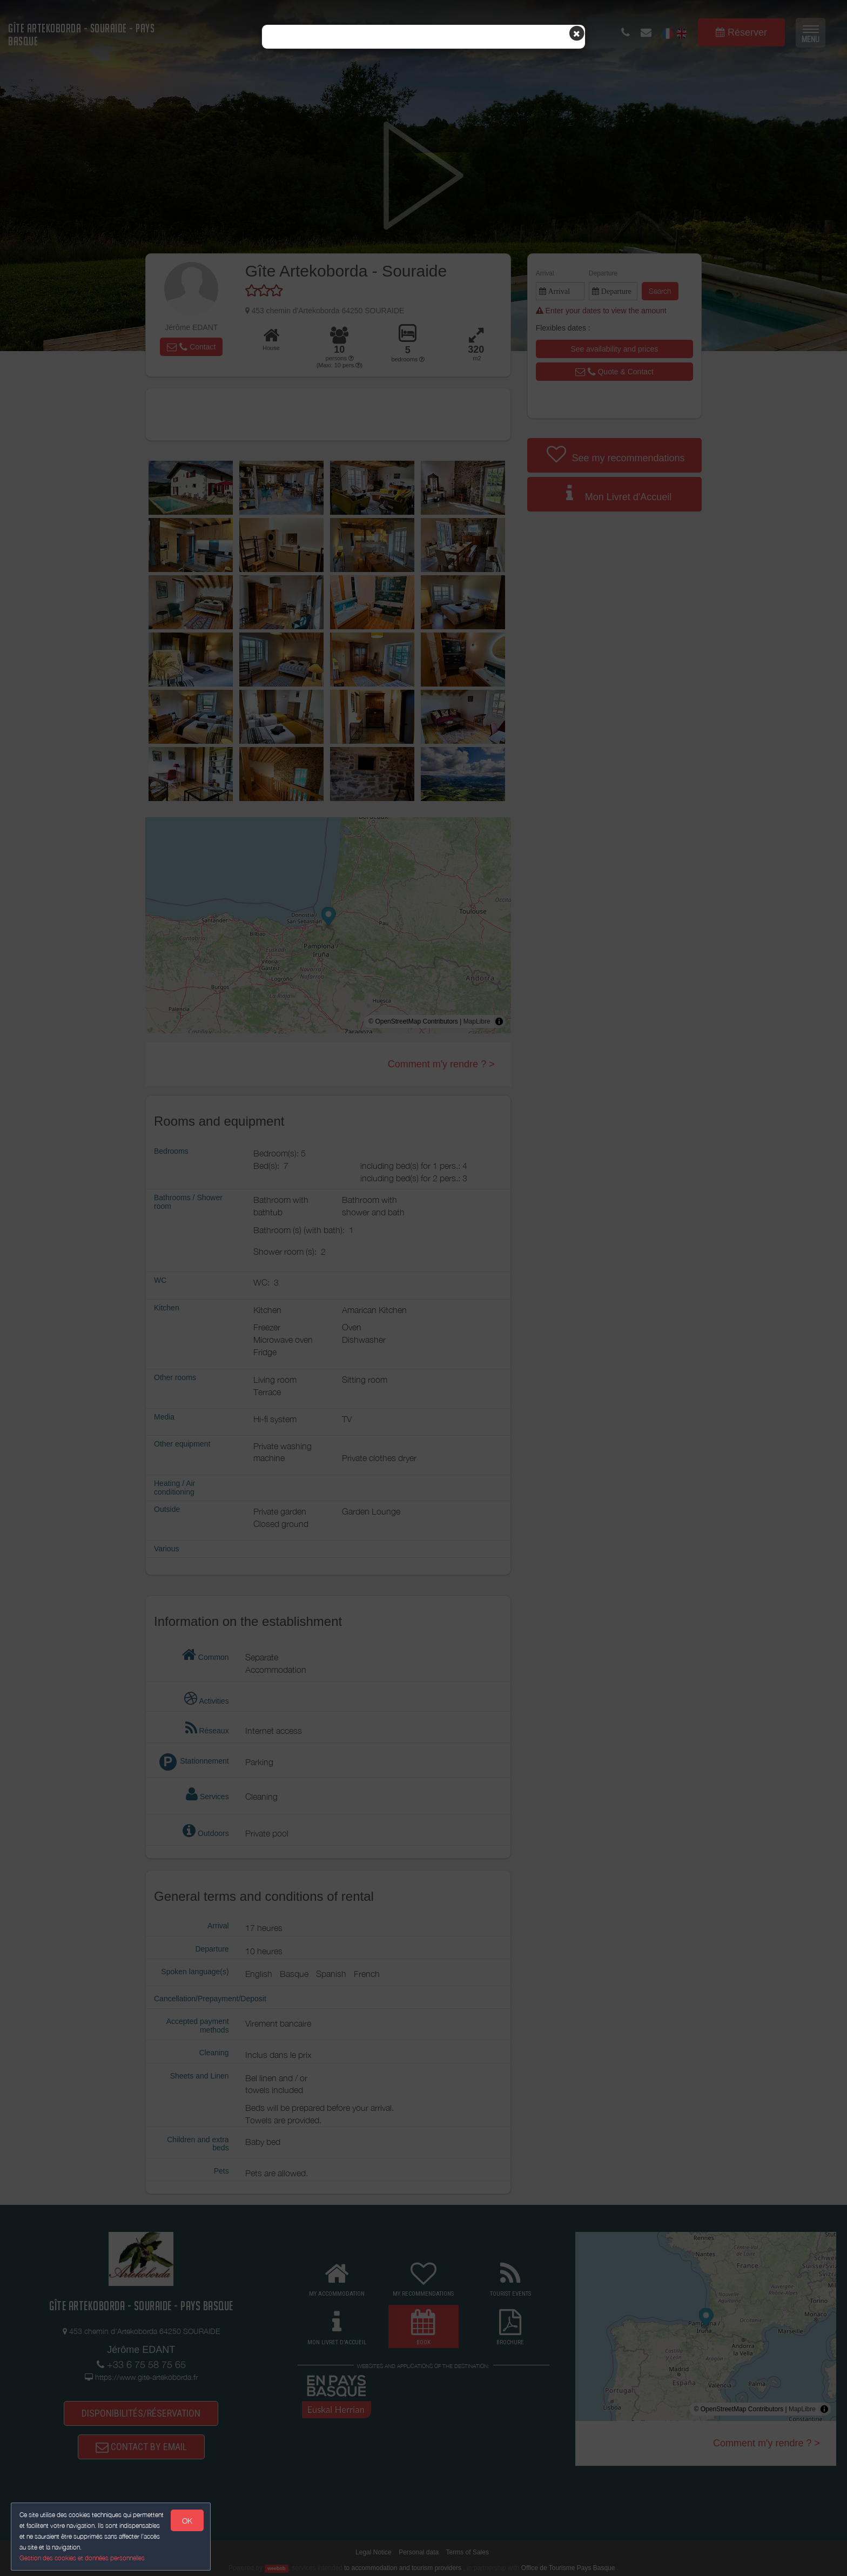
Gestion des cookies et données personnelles (82, 2558)
